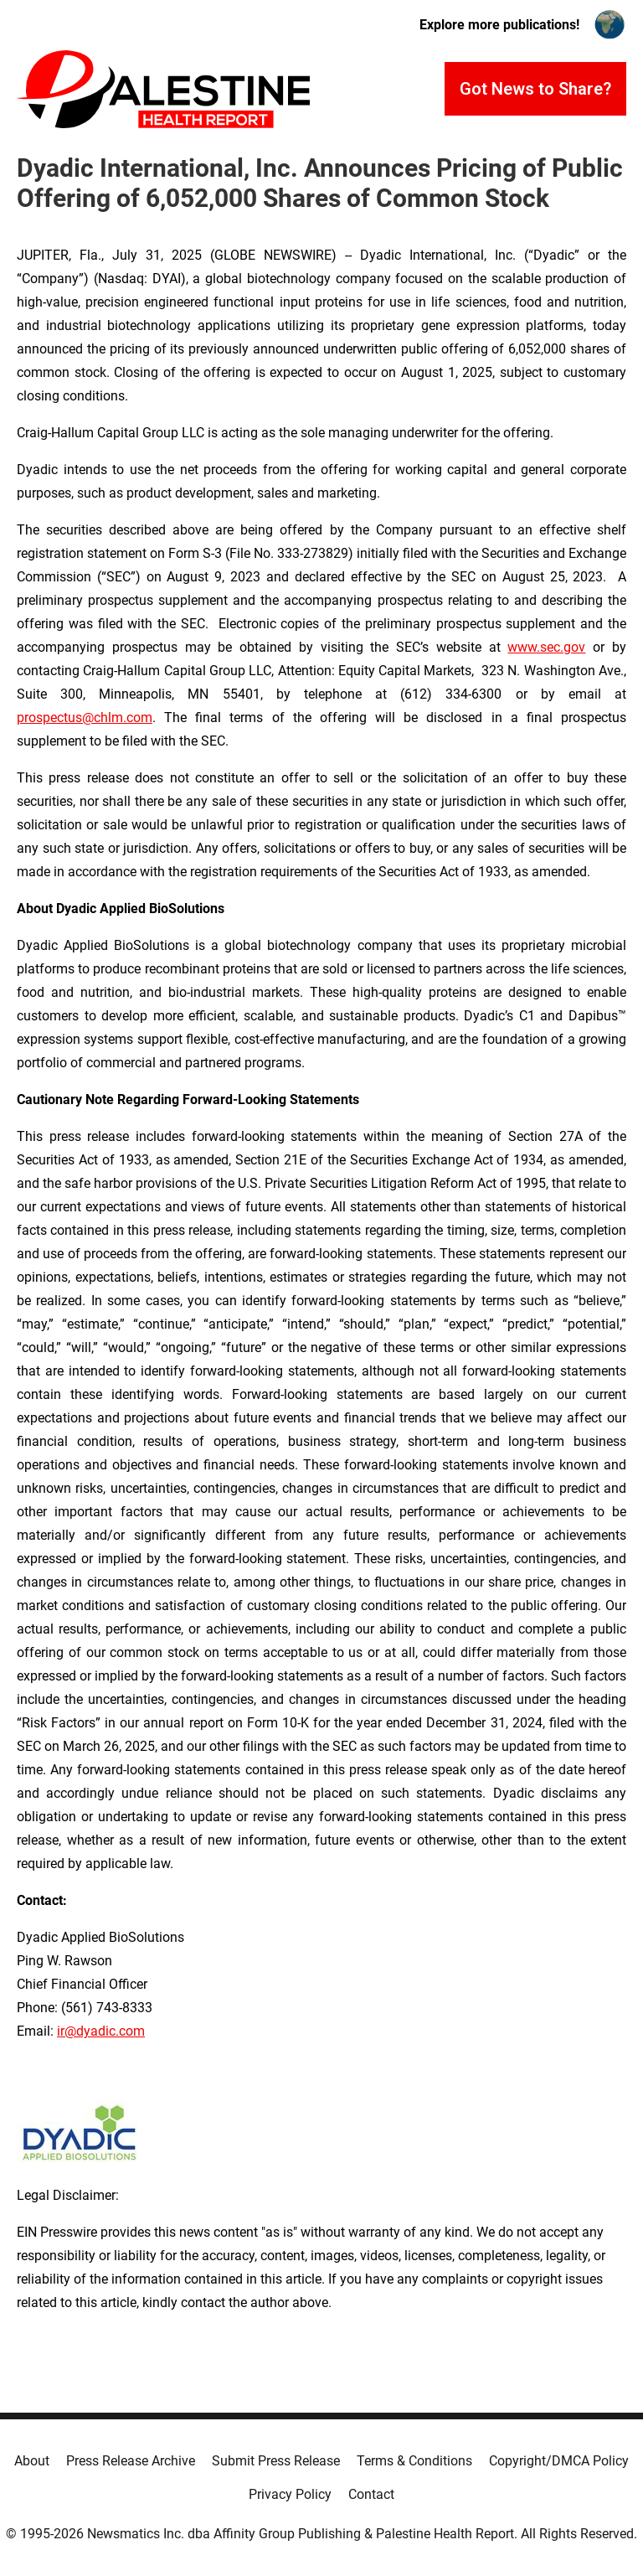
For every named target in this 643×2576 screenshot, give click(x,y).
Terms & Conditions (414, 2461)
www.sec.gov (546, 647)
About (31, 2461)
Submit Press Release (276, 2461)
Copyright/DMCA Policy (559, 2461)
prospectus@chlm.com (84, 717)
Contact (371, 2494)
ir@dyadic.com (101, 2031)
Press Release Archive (130, 2461)
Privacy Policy (290, 2494)
